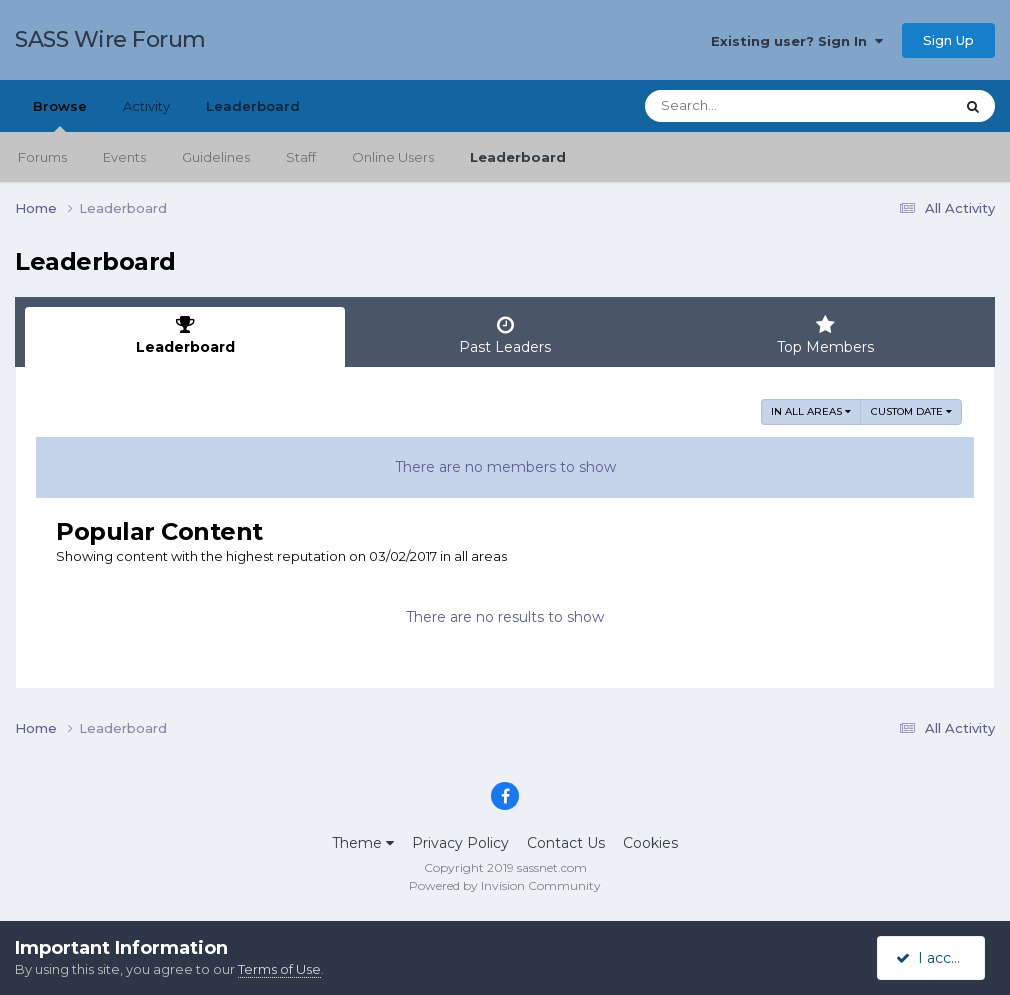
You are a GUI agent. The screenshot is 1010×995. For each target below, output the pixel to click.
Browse (60, 115)
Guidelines (216, 157)
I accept (934, 958)
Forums (42, 157)
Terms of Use (279, 969)
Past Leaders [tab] (505, 335)
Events (124, 157)
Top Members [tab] (825, 335)
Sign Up (948, 40)
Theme (363, 843)
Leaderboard (518, 157)
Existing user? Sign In (797, 41)
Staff (301, 157)
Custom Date (911, 411)
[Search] (744, 106)
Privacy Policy (460, 843)
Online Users (393, 157)
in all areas (811, 411)
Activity (146, 106)
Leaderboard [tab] (185, 335)
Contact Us (566, 843)
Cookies (650, 843)
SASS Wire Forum (110, 39)
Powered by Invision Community (505, 885)
